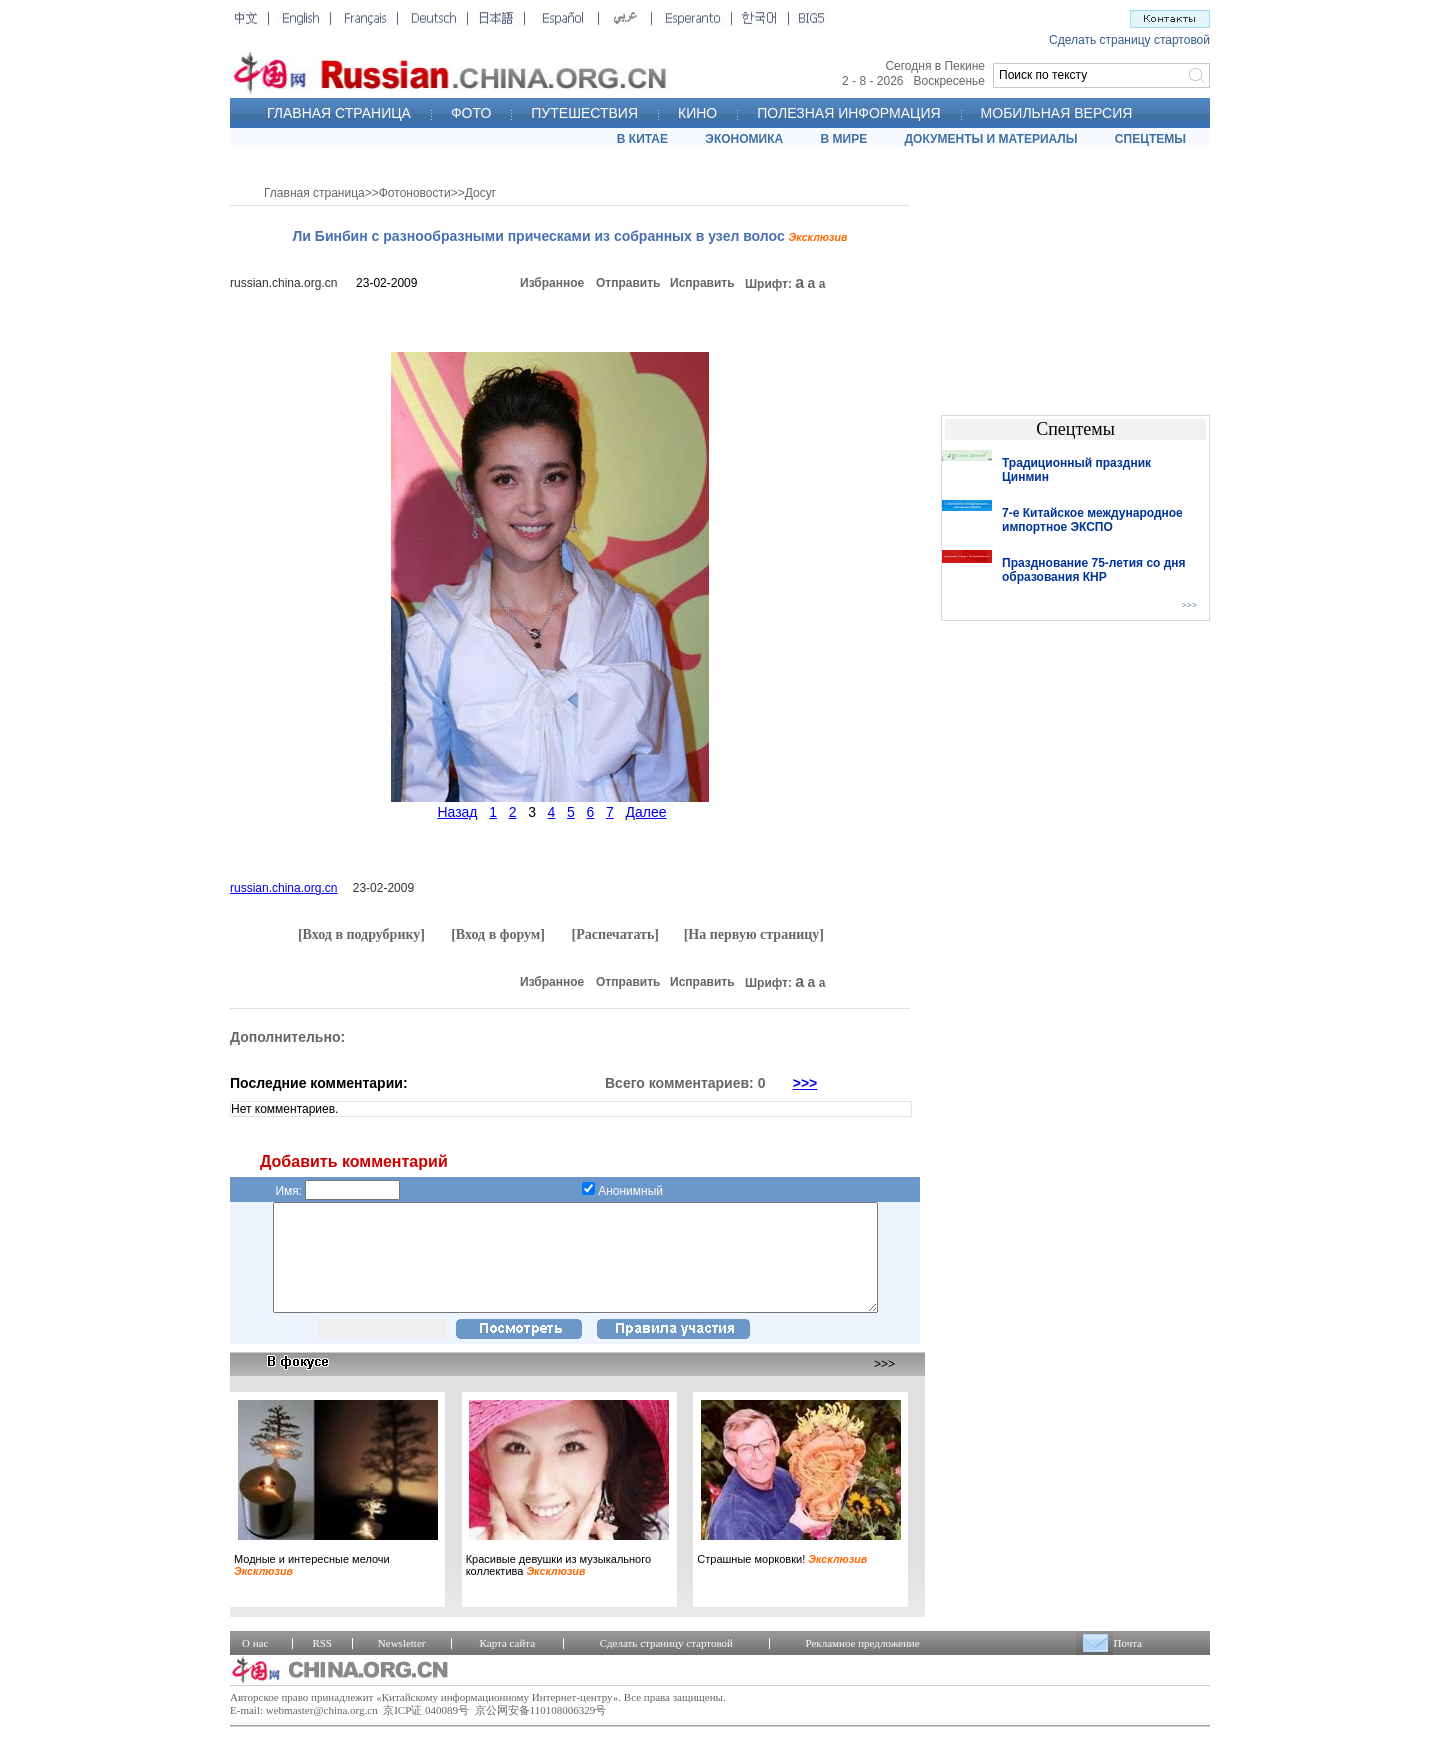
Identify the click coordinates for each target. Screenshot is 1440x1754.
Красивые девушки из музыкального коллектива (558, 1586)
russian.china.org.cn (283, 283)
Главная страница (314, 193)
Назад (457, 812)
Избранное (552, 283)
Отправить (628, 283)
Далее (645, 812)
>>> (805, 1083)
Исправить (702, 283)
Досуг (480, 193)
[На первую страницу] (754, 934)
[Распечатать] (615, 934)
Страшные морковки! (782, 1580)
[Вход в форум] (498, 934)
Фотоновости (415, 193)
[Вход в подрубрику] (361, 934)
